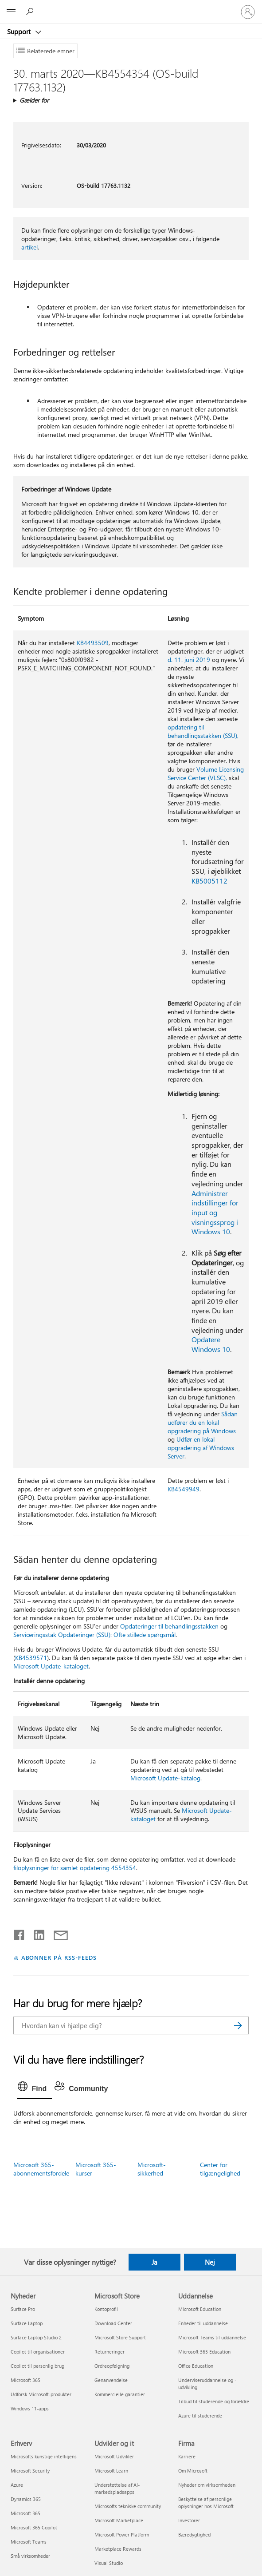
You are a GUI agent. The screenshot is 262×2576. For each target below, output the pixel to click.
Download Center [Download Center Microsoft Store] (113, 2323)
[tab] (34, 2089)
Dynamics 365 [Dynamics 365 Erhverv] (26, 2499)
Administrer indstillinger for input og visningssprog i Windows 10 (215, 1212)
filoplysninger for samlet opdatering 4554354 (74, 1867)
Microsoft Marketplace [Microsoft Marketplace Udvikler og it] (118, 2520)
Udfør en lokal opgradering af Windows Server (201, 1447)
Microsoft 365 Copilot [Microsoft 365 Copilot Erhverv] (34, 2527)
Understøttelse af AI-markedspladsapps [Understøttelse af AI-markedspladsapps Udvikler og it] (117, 2488)
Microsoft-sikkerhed (151, 2168)
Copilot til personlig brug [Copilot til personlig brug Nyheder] (37, 2365)
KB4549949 (183, 1489)
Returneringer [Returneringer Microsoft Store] (109, 2351)
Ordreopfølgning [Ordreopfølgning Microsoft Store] (111, 2365)
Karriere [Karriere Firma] (187, 2456)
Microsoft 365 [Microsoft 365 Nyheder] (25, 2380)
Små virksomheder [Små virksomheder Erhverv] (30, 2555)
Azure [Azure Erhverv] (17, 2484)
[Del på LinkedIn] (36, 1933)
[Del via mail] (57, 1933)
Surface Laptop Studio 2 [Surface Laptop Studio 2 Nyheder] (36, 2337)
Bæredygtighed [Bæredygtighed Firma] (194, 2534)
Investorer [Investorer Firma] (189, 2520)
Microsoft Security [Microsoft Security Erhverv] (30, 2470)
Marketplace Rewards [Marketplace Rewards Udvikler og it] (117, 2548)
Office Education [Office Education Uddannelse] (195, 2365)
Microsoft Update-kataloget (51, 1666)
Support (19, 31)
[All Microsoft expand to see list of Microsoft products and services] (11, 12)
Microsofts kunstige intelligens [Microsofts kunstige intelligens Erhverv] (44, 2456)
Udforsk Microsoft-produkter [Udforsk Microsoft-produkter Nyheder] (41, 2394)
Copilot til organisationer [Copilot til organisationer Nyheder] (38, 2351)
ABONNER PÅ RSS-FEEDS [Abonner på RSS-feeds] (59, 1957)
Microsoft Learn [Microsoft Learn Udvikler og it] (111, 2470)
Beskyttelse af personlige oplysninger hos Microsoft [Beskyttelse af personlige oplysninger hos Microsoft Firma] (206, 2502)
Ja (154, 2262)
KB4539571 (31, 1657)
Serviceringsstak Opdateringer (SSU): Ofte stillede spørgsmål (94, 1634)
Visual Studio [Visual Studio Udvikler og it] (108, 2563)
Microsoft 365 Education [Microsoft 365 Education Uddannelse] (204, 2351)
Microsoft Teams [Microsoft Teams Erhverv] (29, 2541)
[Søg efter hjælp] (31, 11)
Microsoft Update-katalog (165, 1778)
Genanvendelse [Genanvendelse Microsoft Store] (111, 2380)
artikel (29, 247)
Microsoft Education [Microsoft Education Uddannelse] (199, 2309)
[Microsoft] (130, 6)
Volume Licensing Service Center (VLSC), (206, 773)
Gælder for (34, 100)
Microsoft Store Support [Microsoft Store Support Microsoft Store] (120, 2337)
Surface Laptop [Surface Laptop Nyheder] (27, 2323)
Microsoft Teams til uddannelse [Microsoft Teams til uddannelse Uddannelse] (212, 2337)
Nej (210, 2262)
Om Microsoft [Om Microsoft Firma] (192, 2470)
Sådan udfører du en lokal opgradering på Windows (203, 1422)
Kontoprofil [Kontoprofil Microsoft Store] (106, 2309)
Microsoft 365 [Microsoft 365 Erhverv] (25, 2513)
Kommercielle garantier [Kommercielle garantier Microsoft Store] (119, 2394)
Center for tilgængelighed (220, 2168)
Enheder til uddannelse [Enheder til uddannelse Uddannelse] (203, 2323)
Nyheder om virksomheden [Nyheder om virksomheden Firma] (206, 2484)
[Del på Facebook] (19, 1933)
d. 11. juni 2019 (189, 659)
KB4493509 (93, 642)
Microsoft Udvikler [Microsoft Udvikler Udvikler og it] (114, 2456)
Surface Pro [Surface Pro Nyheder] (23, 2309)
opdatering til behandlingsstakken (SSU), (203, 731)
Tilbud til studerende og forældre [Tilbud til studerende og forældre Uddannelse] (213, 2401)
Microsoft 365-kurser (95, 2168)
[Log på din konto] (247, 12)
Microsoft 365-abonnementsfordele (41, 2168)
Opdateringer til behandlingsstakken (169, 1626)
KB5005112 (209, 880)
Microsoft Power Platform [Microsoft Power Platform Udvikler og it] (121, 2534)
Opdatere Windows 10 (211, 1344)
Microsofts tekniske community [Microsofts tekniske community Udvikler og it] (127, 2506)
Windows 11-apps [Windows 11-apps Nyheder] (30, 2408)
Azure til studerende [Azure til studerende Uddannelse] (200, 2415)
